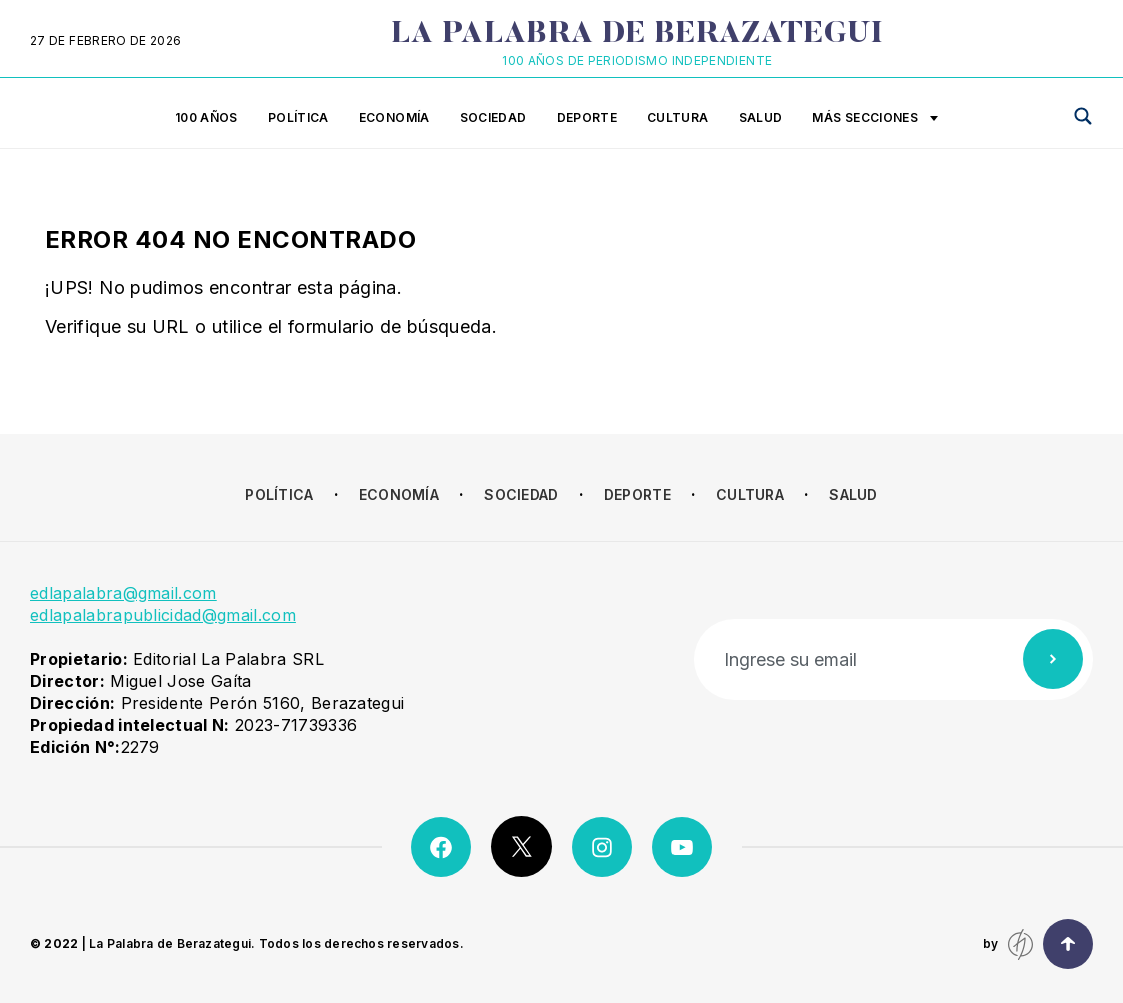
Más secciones (875, 119)
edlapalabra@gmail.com (123, 593)
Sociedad (493, 117)
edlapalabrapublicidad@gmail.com (163, 615)
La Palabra (637, 35)
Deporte (587, 117)
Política (298, 117)
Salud (761, 117)
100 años (206, 117)
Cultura (678, 117)
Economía (394, 117)
